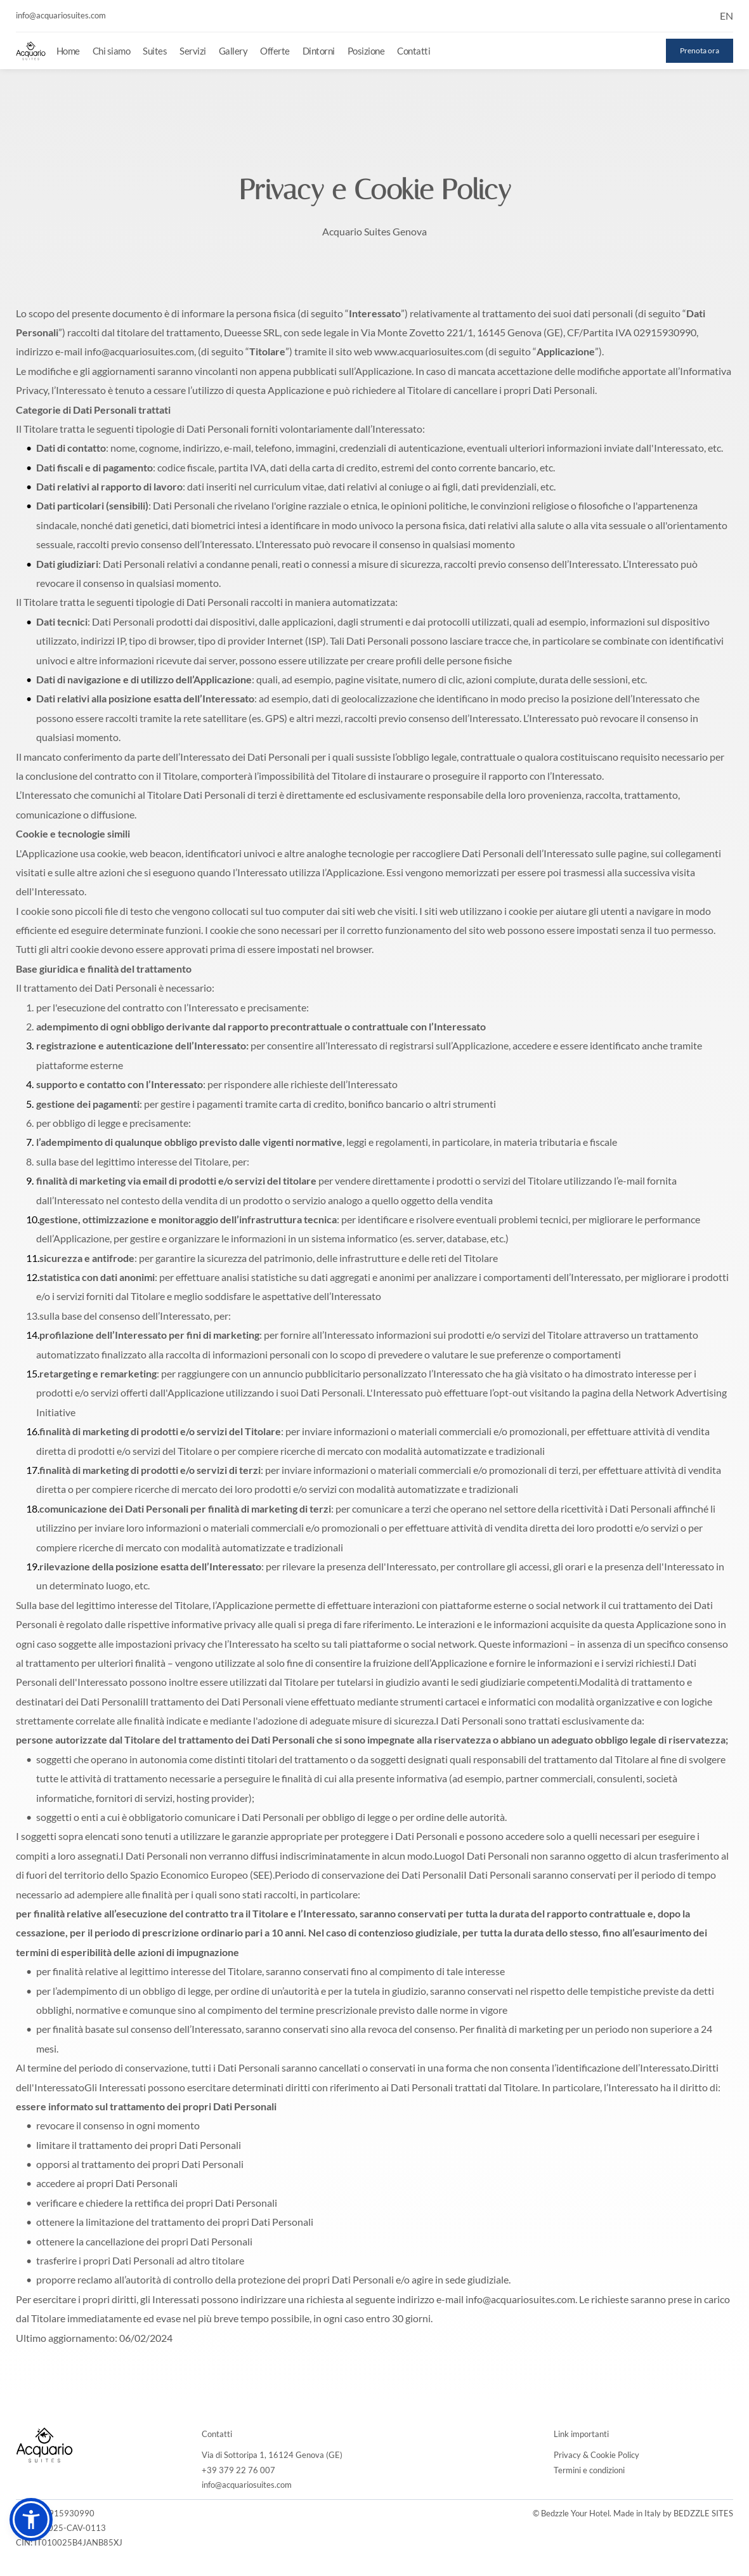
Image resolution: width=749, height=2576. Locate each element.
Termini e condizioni (589, 2470)
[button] (31, 2519)
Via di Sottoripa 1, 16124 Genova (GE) (272, 2455)
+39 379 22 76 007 (238, 2470)
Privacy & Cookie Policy (596, 2455)
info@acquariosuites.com (247, 2485)
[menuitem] (68, 51)
